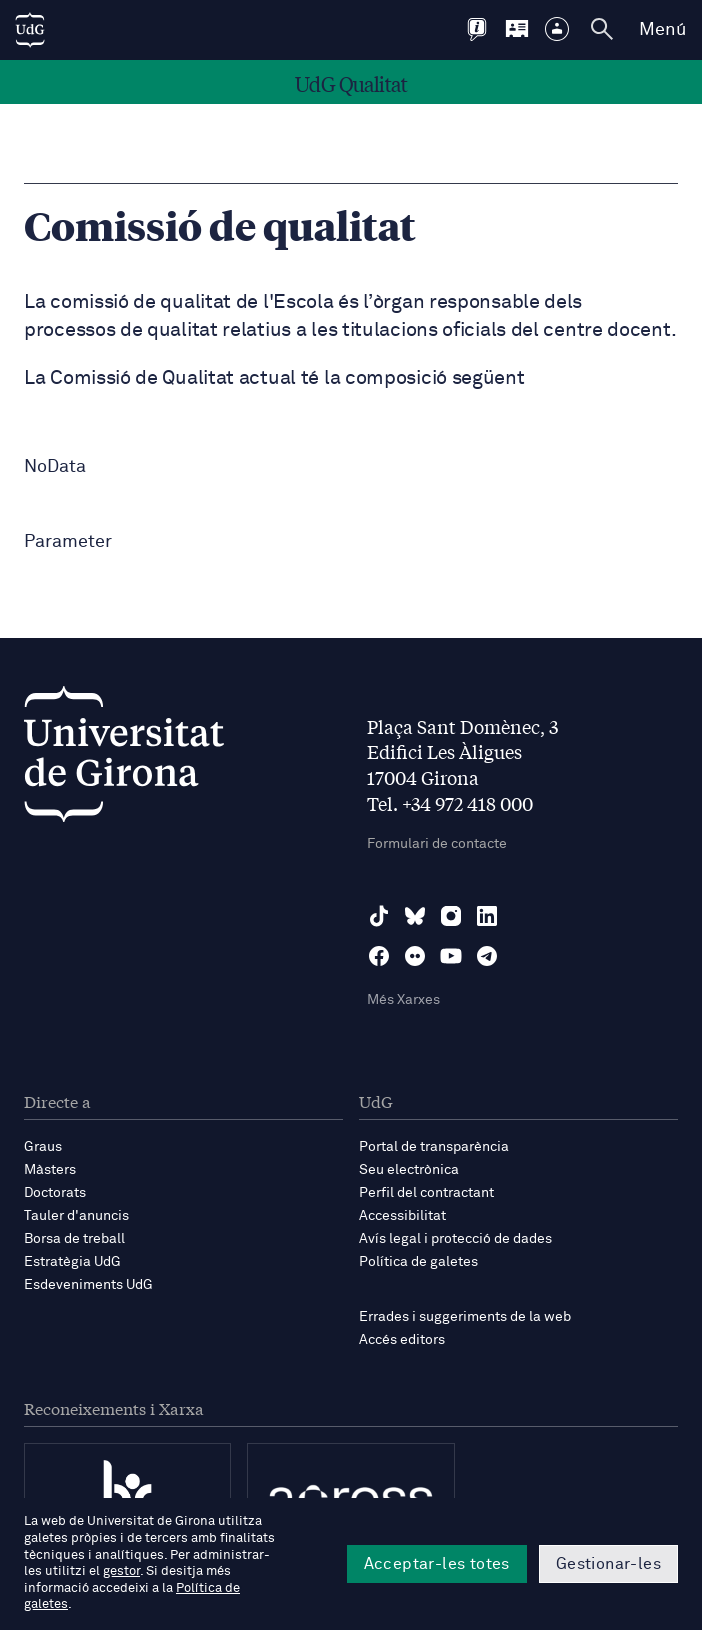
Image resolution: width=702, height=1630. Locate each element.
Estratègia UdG (72, 1262)
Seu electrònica (409, 1170)
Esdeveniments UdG (88, 1285)
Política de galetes (418, 1262)
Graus (43, 1147)
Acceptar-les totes (437, 1564)
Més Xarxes (403, 1000)
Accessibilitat (402, 1216)
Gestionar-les (608, 1564)
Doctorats (55, 1193)
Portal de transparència (434, 1147)
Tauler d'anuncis (76, 1216)
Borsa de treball (74, 1239)
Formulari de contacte (437, 844)
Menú (662, 30)
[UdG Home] (30, 30)
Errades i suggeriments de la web (465, 1317)
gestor (121, 1571)
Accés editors (402, 1340)
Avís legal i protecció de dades (455, 1239)
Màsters (50, 1170)
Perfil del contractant (426, 1193)
